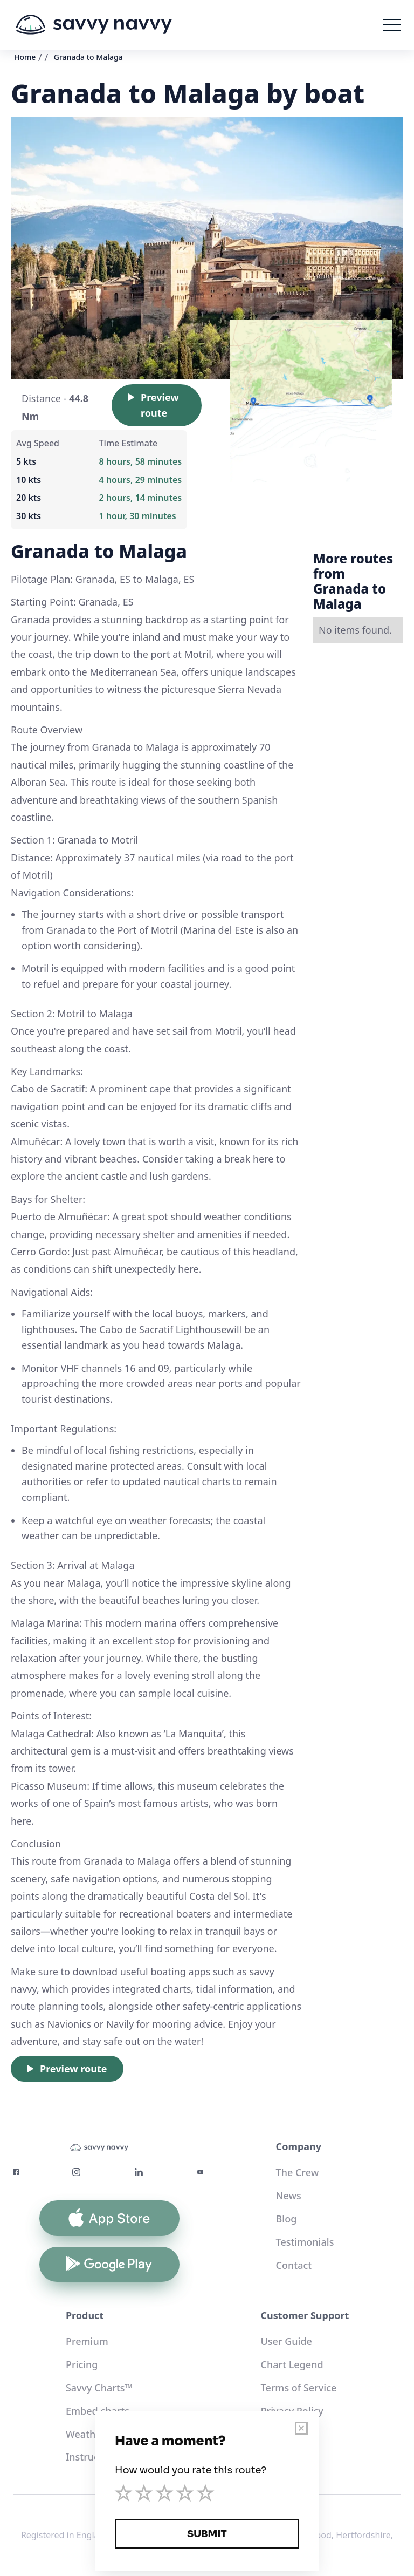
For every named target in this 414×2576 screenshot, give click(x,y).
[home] (94, 25)
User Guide (286, 2341)
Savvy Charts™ (99, 2387)
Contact (294, 2265)
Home (25, 57)
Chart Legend (292, 2364)
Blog (286, 2218)
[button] (392, 25)
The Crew (297, 2172)
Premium (87, 2341)
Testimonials (305, 2241)
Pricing (82, 2364)
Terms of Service (299, 2387)
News (288, 2195)
